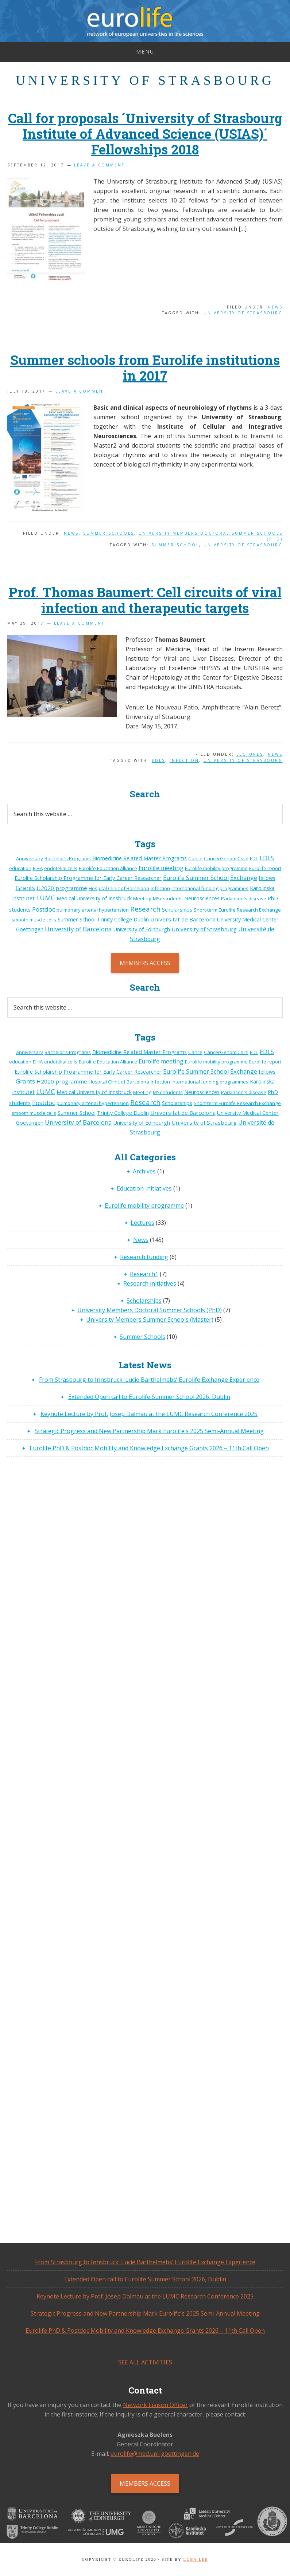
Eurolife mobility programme (144, 1206)
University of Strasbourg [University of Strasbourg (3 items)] (204, 929)
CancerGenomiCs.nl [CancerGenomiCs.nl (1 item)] (226, 858)
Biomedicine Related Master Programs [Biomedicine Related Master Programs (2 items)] (139, 858)
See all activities (145, 2362)
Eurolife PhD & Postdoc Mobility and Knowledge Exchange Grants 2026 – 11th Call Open (149, 1448)
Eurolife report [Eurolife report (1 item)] (265, 868)
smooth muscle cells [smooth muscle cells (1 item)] (34, 919)
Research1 (144, 1274)
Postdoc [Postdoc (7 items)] (43, 909)
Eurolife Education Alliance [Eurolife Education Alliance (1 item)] (108, 868)
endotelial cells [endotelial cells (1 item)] (60, 868)
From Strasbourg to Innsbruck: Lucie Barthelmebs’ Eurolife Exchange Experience (149, 1380)
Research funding (144, 1257)
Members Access (145, 963)
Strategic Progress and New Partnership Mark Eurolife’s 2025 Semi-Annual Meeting (149, 1431)
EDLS (158, 760)
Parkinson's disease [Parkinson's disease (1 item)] (243, 898)
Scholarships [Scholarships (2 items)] (177, 909)
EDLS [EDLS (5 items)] (267, 858)
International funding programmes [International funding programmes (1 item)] (209, 888)
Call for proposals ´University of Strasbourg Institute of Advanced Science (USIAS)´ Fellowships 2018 (145, 133)
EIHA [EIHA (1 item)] (38, 868)
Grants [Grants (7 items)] (25, 888)
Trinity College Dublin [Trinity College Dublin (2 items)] (123, 919)
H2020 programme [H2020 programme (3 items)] (61, 888)
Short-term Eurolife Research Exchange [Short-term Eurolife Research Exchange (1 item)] (237, 909)
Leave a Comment (99, 165)
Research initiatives (149, 1283)
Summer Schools (108, 533)
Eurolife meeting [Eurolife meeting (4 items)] (161, 868)
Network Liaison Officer (155, 2405)
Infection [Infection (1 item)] (160, 888)
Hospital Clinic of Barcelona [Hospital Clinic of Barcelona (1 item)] (119, 888)
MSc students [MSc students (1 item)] (168, 898)
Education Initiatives (144, 1188)
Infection (184, 760)
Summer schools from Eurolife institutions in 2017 (145, 367)
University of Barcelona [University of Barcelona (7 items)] (78, 929)
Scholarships (144, 1301)
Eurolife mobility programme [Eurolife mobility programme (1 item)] (216, 868)
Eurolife (145, 22)
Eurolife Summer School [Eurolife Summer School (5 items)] (196, 878)
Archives (144, 1171)
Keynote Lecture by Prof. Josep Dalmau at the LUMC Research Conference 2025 (149, 1414)
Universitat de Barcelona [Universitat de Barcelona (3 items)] (183, 919)
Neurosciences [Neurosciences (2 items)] (202, 898)
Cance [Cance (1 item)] (195, 858)
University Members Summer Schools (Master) (149, 1319)
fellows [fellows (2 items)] (267, 877)
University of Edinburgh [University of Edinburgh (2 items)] (141, 929)
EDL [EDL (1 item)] (254, 858)
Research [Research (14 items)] (145, 908)
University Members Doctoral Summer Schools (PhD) (149, 1310)
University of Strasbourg (243, 312)
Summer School (175, 544)
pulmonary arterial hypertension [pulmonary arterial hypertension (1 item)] (93, 909)
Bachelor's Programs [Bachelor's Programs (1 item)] (68, 858)
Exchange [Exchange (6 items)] (243, 877)
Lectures (249, 754)
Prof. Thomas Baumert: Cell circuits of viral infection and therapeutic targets (145, 600)
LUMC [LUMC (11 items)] (45, 897)
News (275, 307)
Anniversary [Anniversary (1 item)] (29, 858)
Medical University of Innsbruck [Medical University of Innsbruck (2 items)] (94, 898)
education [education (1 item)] (20, 868)
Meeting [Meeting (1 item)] (142, 898)
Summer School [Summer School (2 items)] (77, 919)
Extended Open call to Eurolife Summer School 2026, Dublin (149, 1397)
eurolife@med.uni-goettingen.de (155, 2454)
